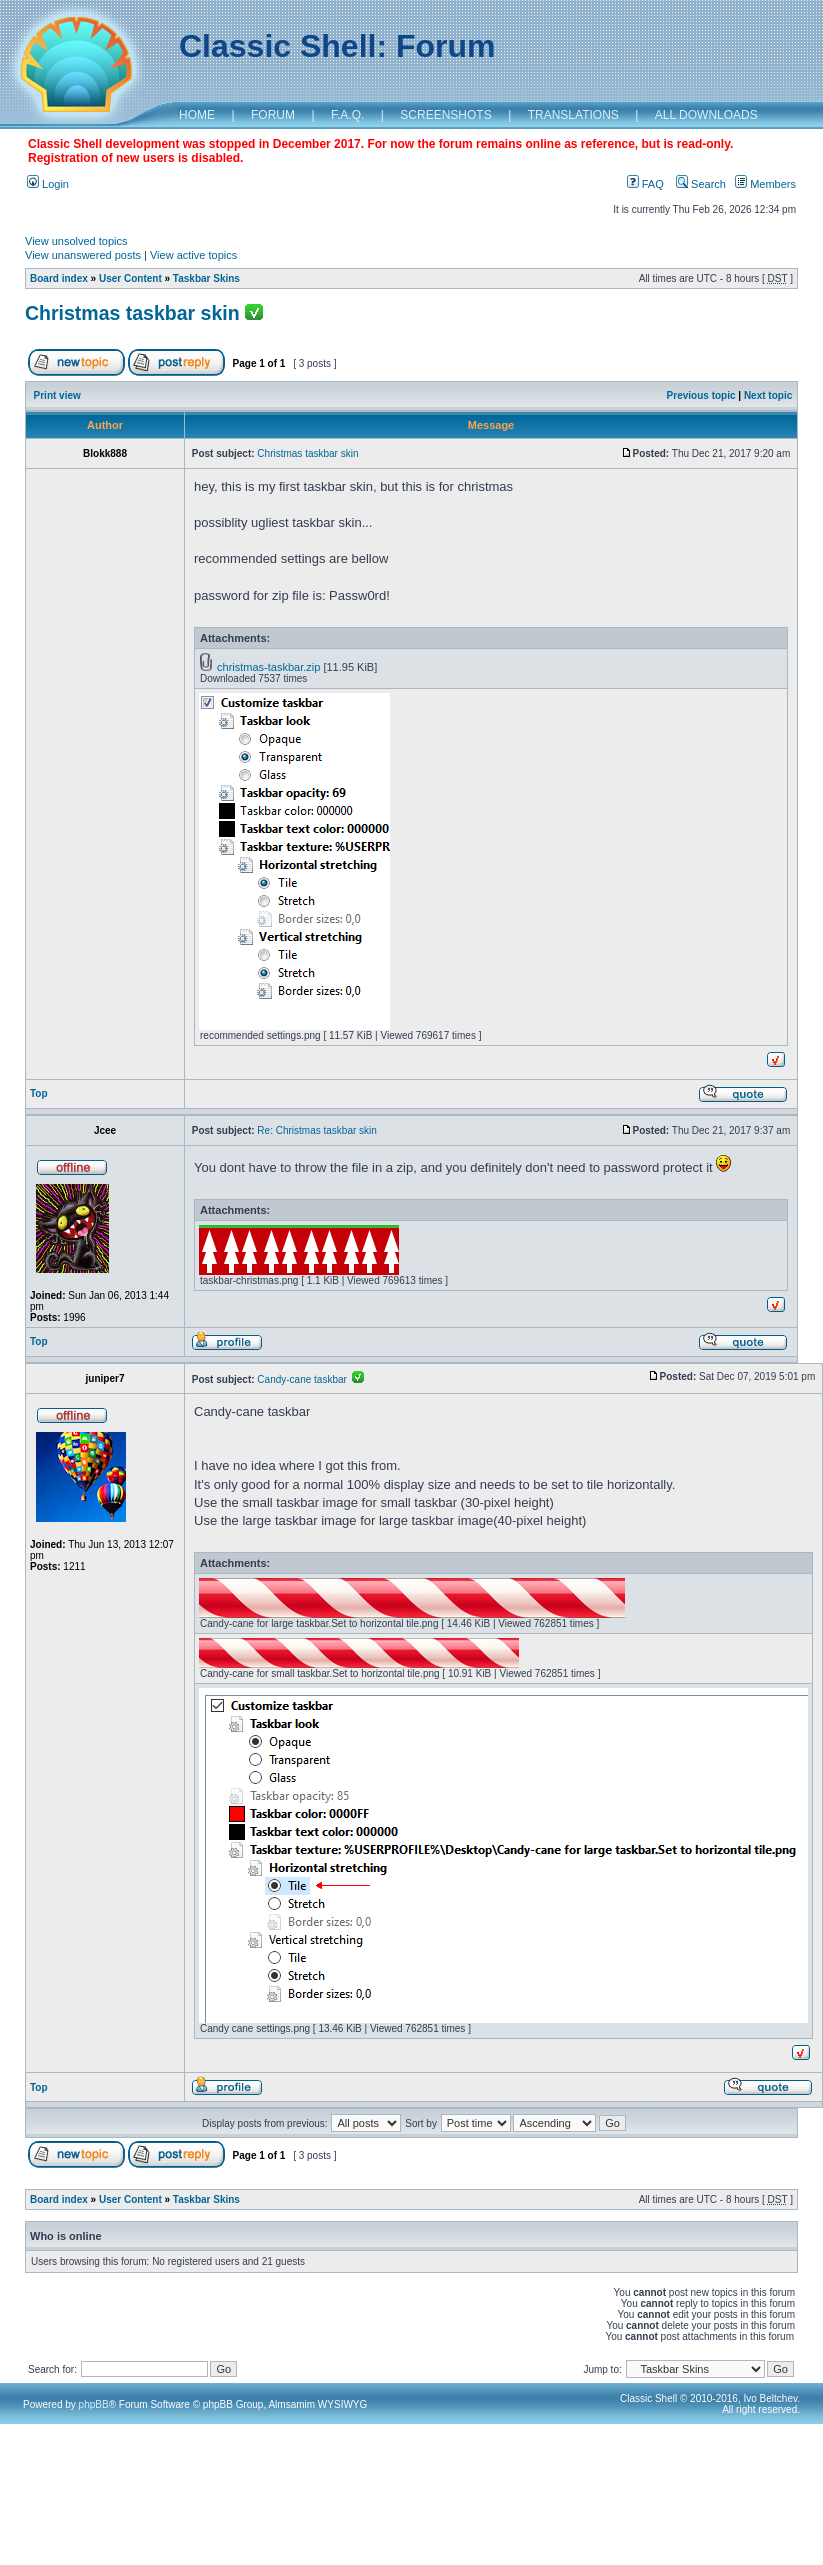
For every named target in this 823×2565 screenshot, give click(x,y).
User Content (130, 278)
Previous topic (701, 395)
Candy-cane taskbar (310, 1379)
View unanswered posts (83, 255)
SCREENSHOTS (445, 115)
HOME (197, 115)
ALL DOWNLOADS (706, 115)
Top (39, 1093)
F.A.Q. (347, 115)
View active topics (193, 255)
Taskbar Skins (206, 278)
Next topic (768, 395)
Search (701, 184)
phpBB (94, 2404)
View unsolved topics (76, 241)
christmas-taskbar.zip (268, 667)
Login (48, 184)
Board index (59, 278)
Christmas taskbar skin (132, 313)
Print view (57, 395)
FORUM (273, 115)
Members (765, 184)
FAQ (645, 184)
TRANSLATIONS (573, 115)
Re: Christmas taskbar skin (316, 1130)
